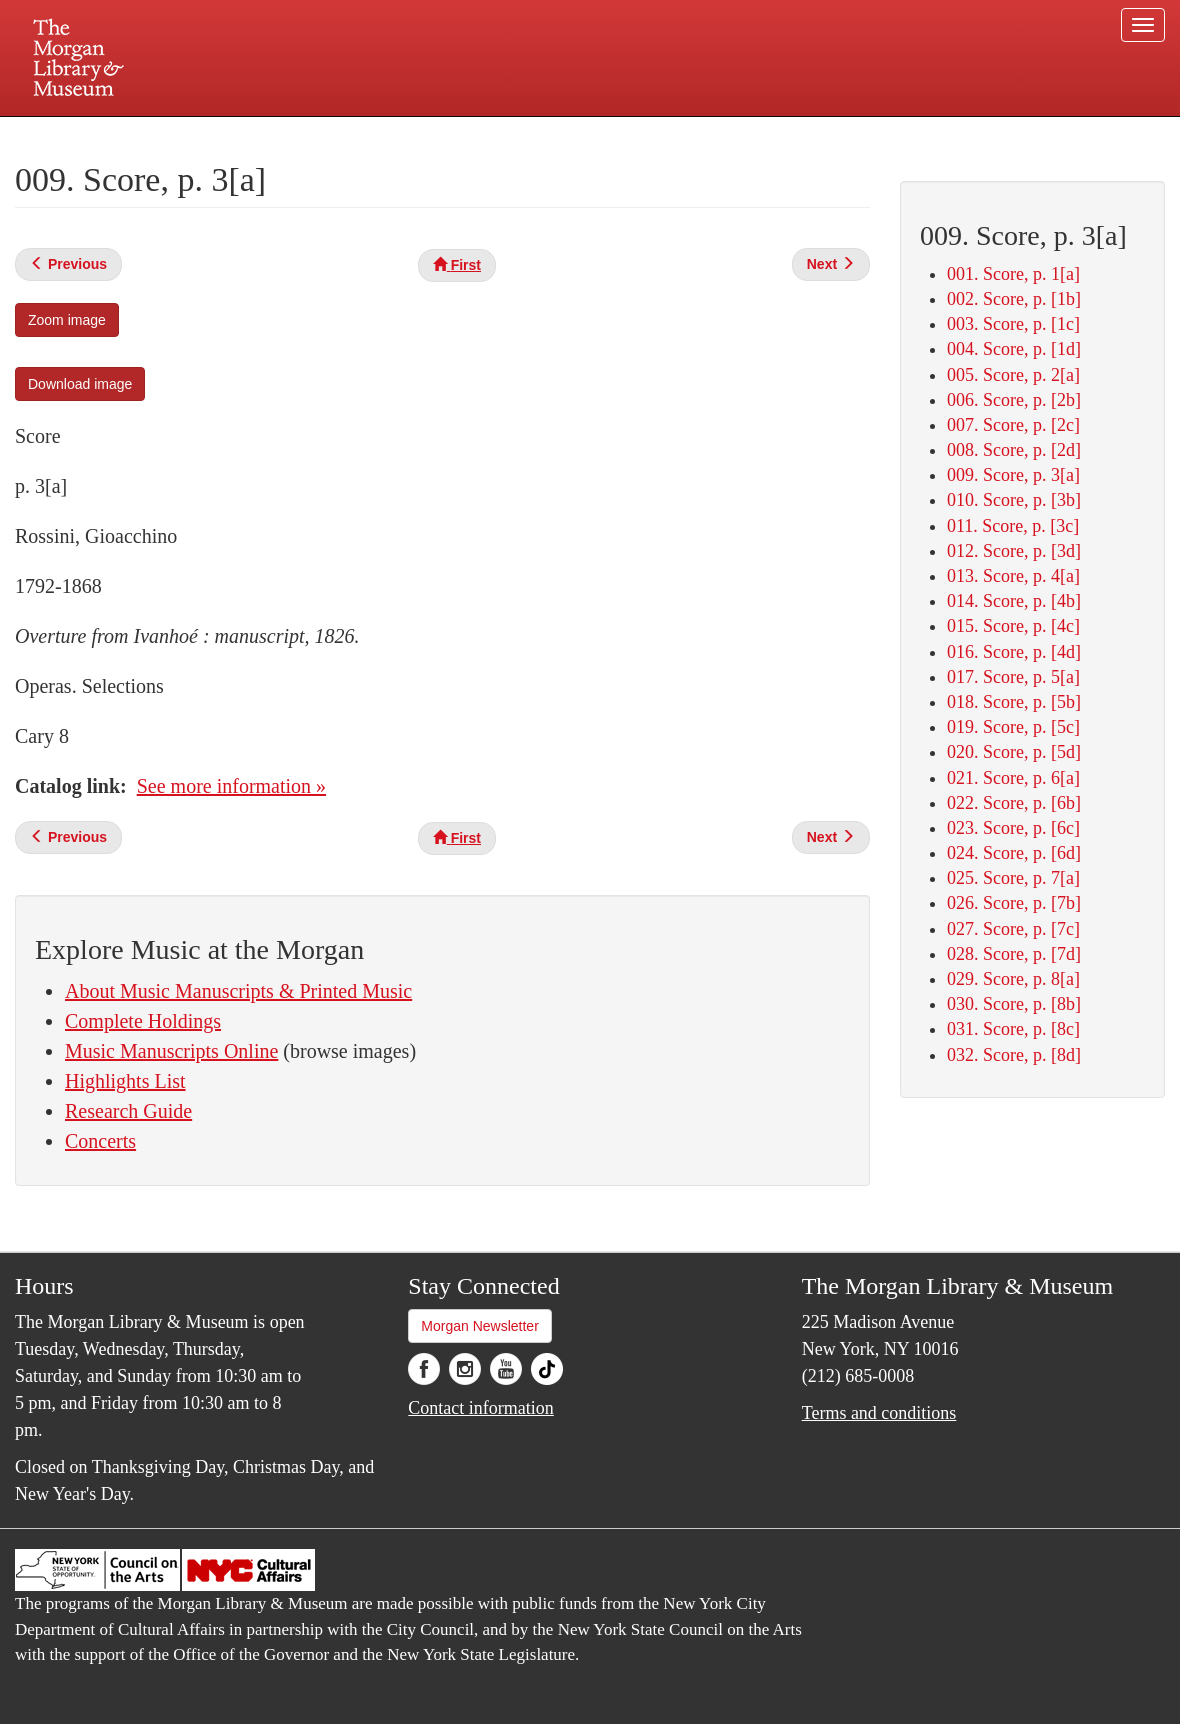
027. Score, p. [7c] (1013, 929)
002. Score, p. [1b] (1014, 299)
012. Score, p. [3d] (1014, 551)
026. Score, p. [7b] (1014, 903)
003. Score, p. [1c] (1013, 324)
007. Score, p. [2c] (1013, 425)
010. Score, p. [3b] (1014, 500)
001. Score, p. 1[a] (1013, 274)
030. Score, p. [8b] (1014, 1004)
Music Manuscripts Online (171, 1051)
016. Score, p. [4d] (1014, 652)
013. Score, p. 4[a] (1013, 576)
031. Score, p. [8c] (1013, 1029)
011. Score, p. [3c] (1013, 526)
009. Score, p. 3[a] (1013, 475)
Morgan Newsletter (480, 1326)
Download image (80, 384)
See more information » (231, 786)
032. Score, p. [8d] (1014, 1055)
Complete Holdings (143, 1021)
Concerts (100, 1141)
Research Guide (128, 1111)
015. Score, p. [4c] (1013, 626)
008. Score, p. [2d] (1014, 450)
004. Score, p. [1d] (1014, 349)
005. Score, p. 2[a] (1013, 375)
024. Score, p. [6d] (1014, 853)
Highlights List (125, 1081)
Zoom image (67, 320)
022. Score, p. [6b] (1014, 803)
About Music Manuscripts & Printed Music (238, 991)
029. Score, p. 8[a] (1013, 979)
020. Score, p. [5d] (1014, 752)
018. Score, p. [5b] (1014, 702)
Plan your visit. (352, 134)
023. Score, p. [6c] (1013, 828)
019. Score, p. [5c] (1013, 727)
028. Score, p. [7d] (1014, 954)
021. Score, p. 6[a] (1013, 778)
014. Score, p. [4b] (1014, 601)
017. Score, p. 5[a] (1013, 677)
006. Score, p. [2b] (1014, 400)
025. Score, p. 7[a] (1013, 878)
